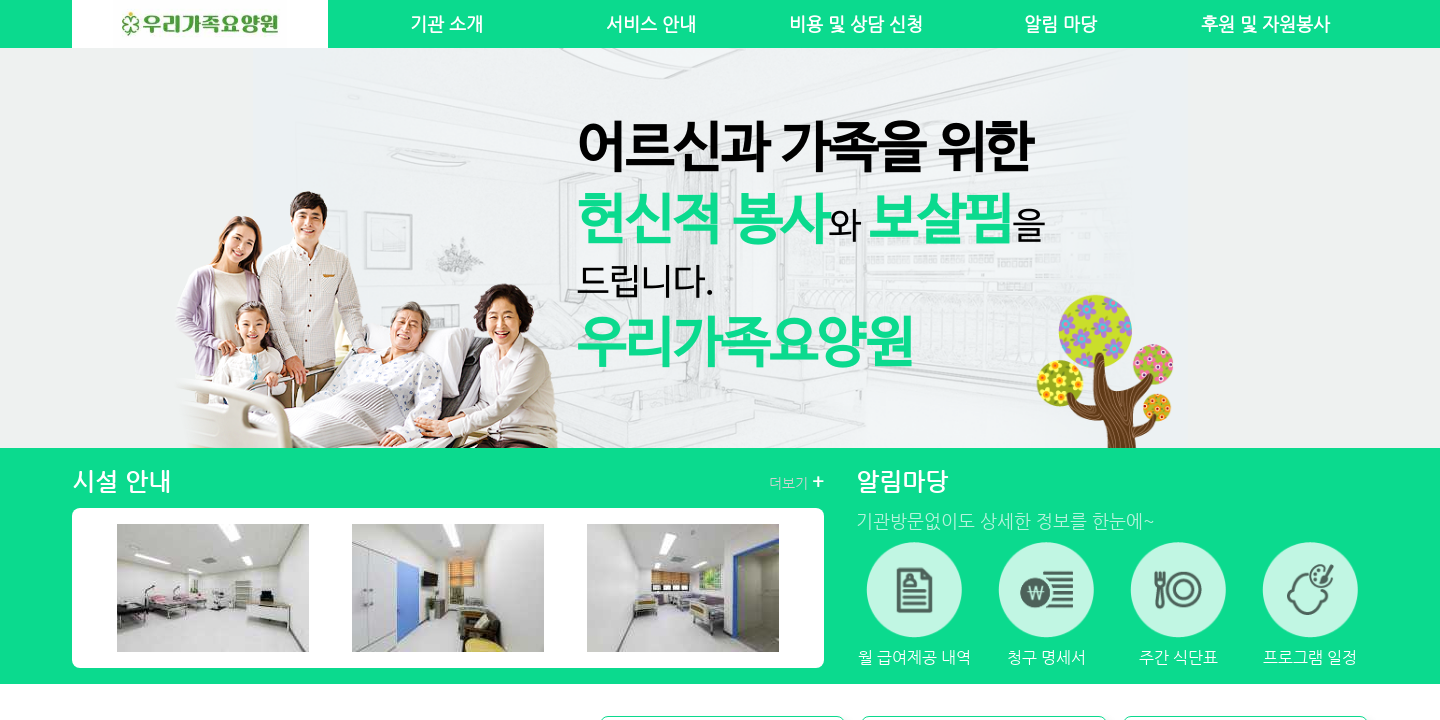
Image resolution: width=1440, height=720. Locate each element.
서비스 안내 (651, 24)
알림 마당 (1060, 24)
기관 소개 (446, 24)
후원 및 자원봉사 (1265, 24)
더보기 (796, 482)
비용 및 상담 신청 (856, 24)
